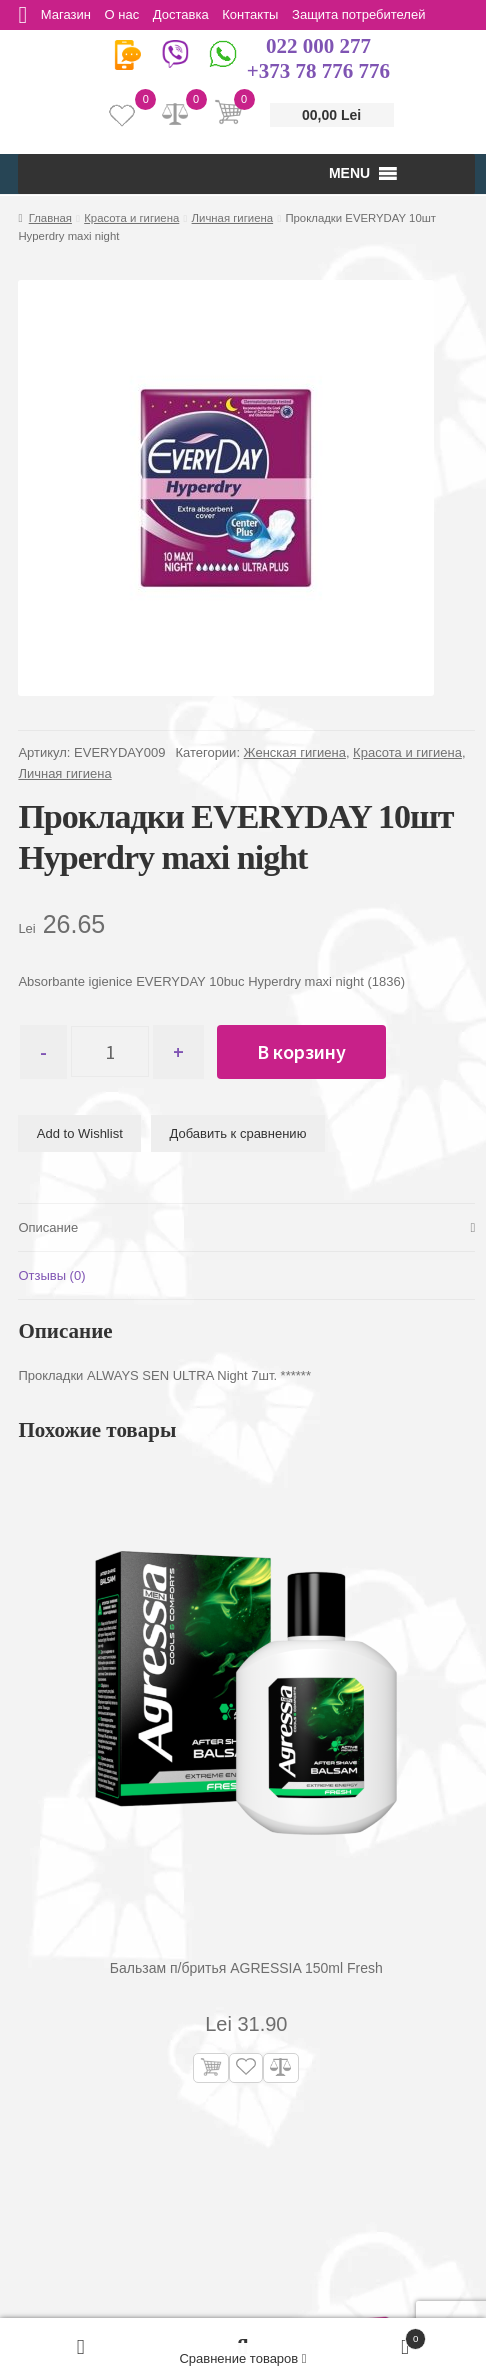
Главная (50, 218)
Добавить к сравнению (238, 1134)
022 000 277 (318, 46)
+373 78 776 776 (318, 71)
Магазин (67, 14)
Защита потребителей (365, 14)
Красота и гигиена (131, 218)
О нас (124, 14)
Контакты (256, 14)
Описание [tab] (48, 1228)
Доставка (185, 14)
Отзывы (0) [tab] (51, 1276)
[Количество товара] (113, 1052)
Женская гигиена (295, 752)
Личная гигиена (233, 218)
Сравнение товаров (242, 2358)
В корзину (308, 1051)
